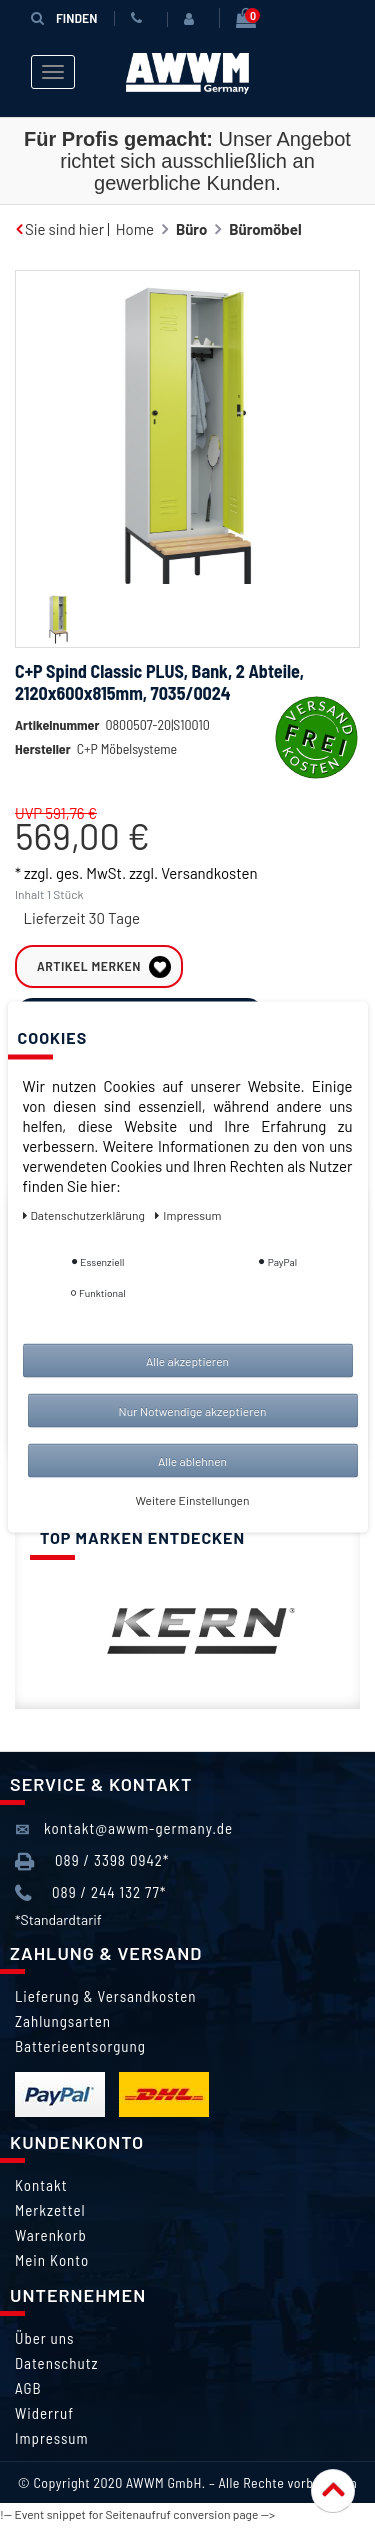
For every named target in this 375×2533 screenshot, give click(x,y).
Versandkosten (209, 903)
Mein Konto (52, 2268)
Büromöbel (265, 229)
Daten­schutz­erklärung (85, 1214)
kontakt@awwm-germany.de (124, 1837)
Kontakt (41, 2193)
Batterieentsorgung (80, 2054)
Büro (191, 229)
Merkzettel (50, 2218)
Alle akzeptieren (187, 1360)
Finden (64, 17)
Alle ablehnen (192, 1460)
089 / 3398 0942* (92, 1869)
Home (135, 229)
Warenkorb (51, 2243)
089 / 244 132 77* (90, 1901)
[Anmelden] (193, 19)
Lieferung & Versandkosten (106, 2004)
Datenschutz (56, 2371)
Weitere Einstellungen (193, 1499)
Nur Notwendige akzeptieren (193, 1410)
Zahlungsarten (63, 2029)
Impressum (52, 2446)
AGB (28, 2396)
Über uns (44, 2346)
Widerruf (44, 2421)
